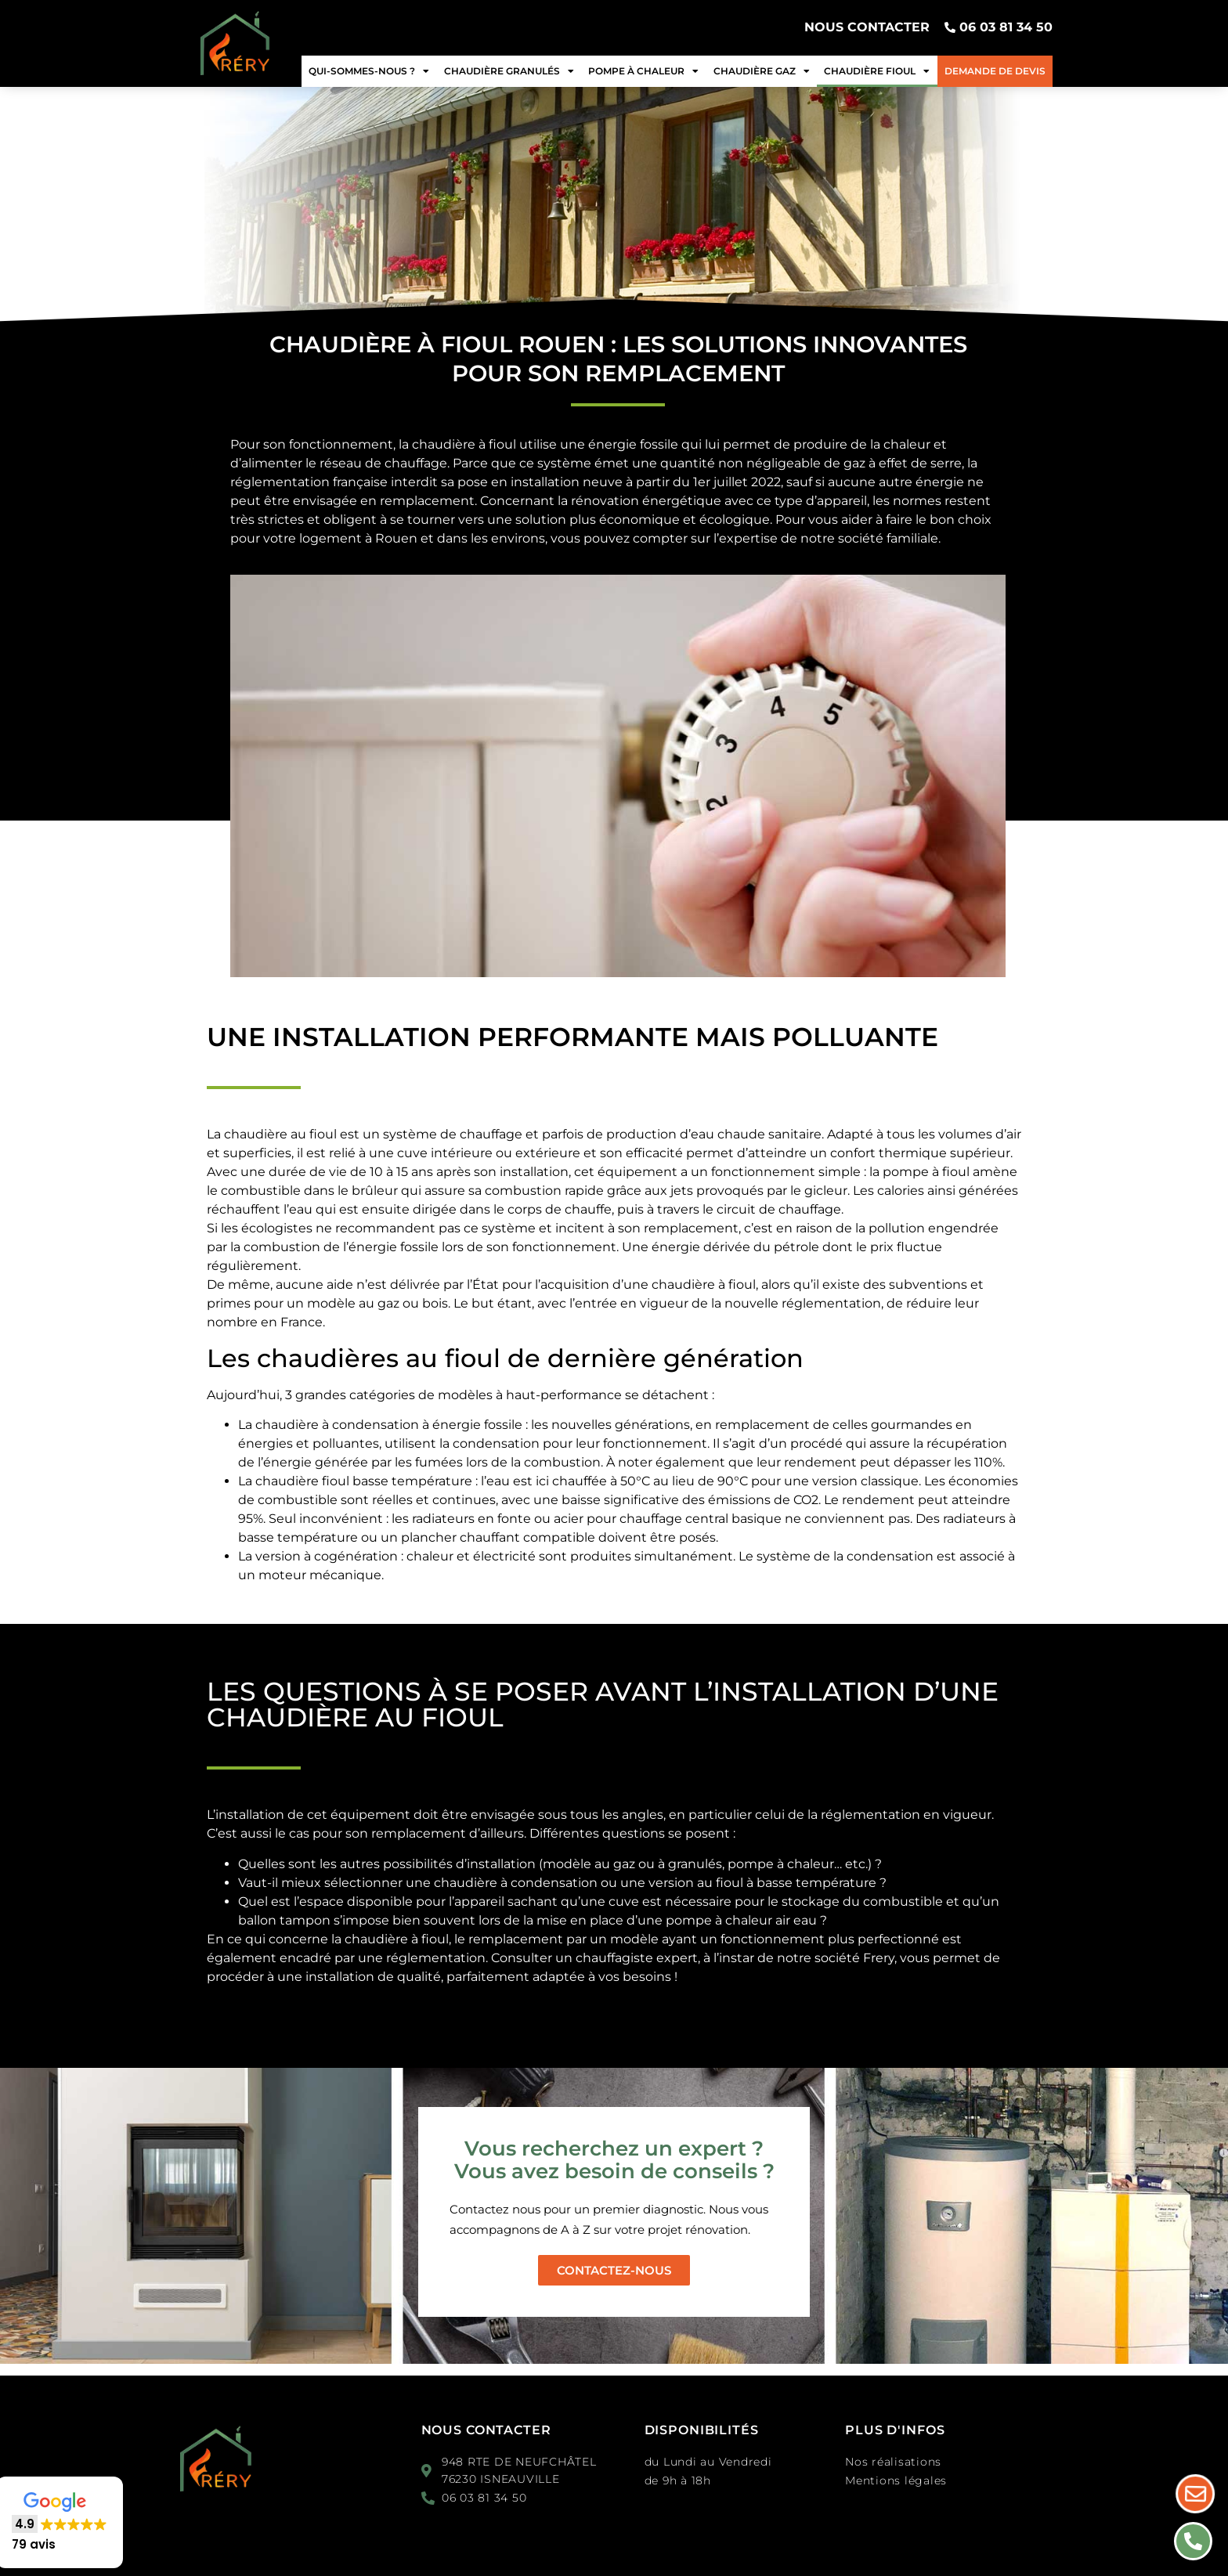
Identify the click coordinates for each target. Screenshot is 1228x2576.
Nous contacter (486, 2430)
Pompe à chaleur (643, 71)
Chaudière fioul (877, 71)
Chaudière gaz (761, 71)
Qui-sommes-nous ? (369, 71)
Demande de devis (995, 71)
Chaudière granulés (509, 71)
